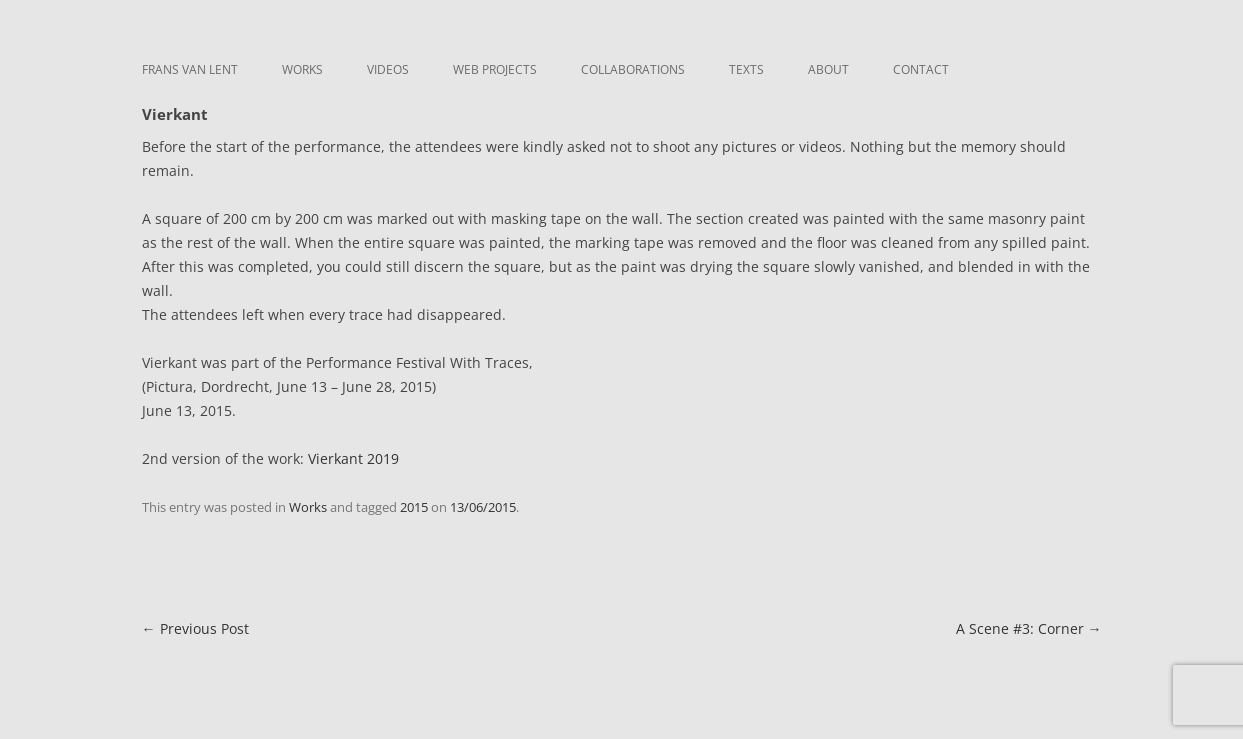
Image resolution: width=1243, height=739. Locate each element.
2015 (414, 507)
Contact (921, 69)
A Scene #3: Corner (1029, 628)
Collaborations (633, 69)
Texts (746, 69)
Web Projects (495, 69)
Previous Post (195, 628)
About (828, 69)
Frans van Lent (190, 69)
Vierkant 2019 (353, 458)
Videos (388, 69)
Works (302, 69)
